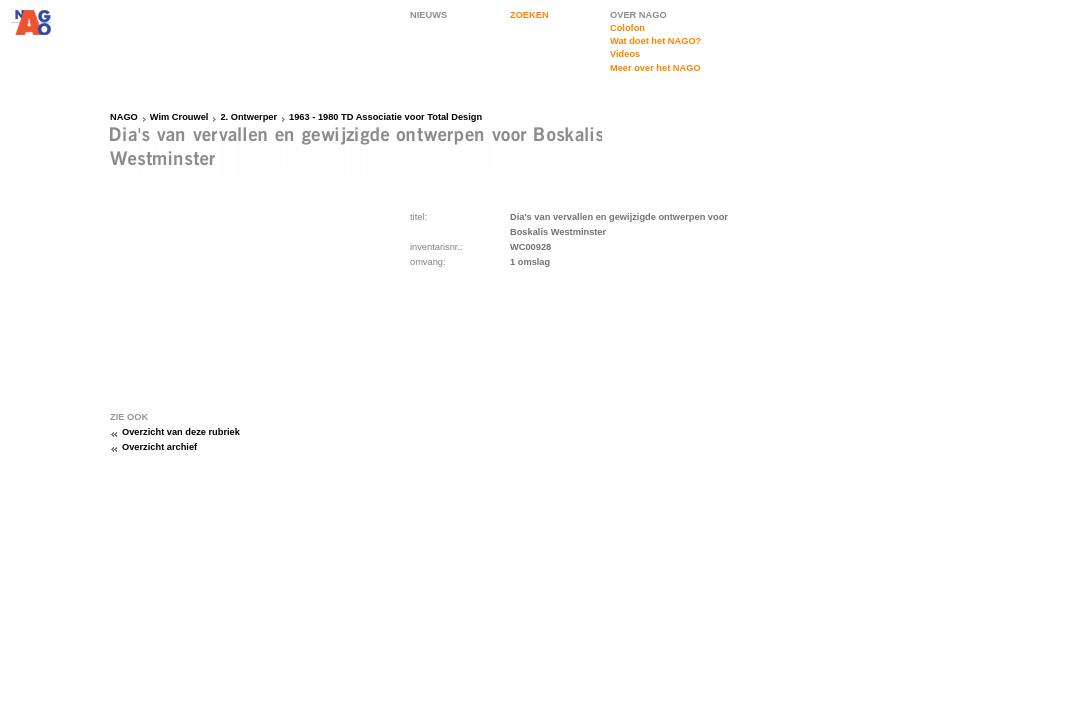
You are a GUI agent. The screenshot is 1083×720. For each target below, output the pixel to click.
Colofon (627, 28)
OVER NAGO (638, 15)
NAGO (124, 117)
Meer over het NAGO (655, 68)
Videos (625, 54)
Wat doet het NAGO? (655, 41)
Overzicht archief (159, 447)
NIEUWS (428, 15)
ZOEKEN (529, 15)
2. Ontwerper (248, 117)
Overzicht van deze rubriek (181, 432)
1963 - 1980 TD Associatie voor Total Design (385, 117)
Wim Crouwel (179, 117)
